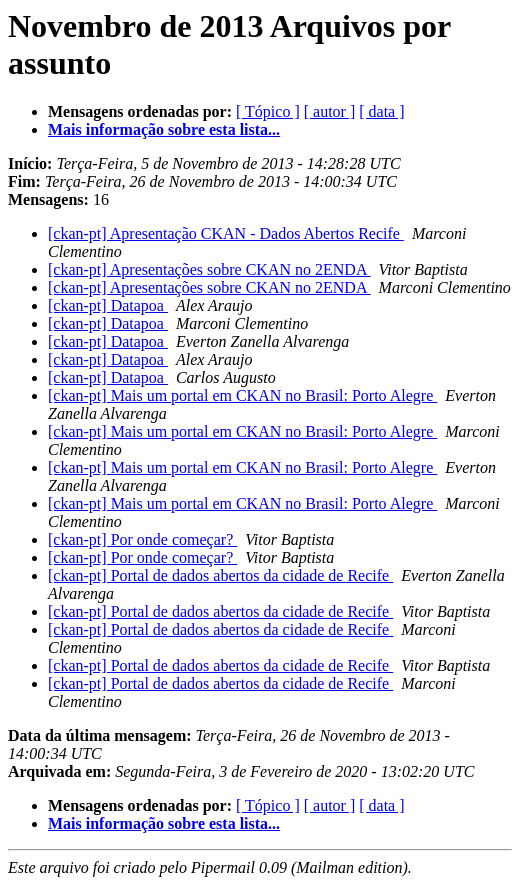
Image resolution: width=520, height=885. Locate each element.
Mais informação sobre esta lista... (164, 129)
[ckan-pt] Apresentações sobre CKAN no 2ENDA (209, 269)
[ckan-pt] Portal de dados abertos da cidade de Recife (220, 575)
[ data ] (381, 111)
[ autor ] (330, 111)
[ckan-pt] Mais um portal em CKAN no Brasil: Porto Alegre (242, 395)
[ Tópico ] (268, 111)
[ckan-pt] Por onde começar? (142, 539)
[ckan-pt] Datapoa (108, 305)
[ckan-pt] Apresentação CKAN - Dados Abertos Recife (226, 233)
